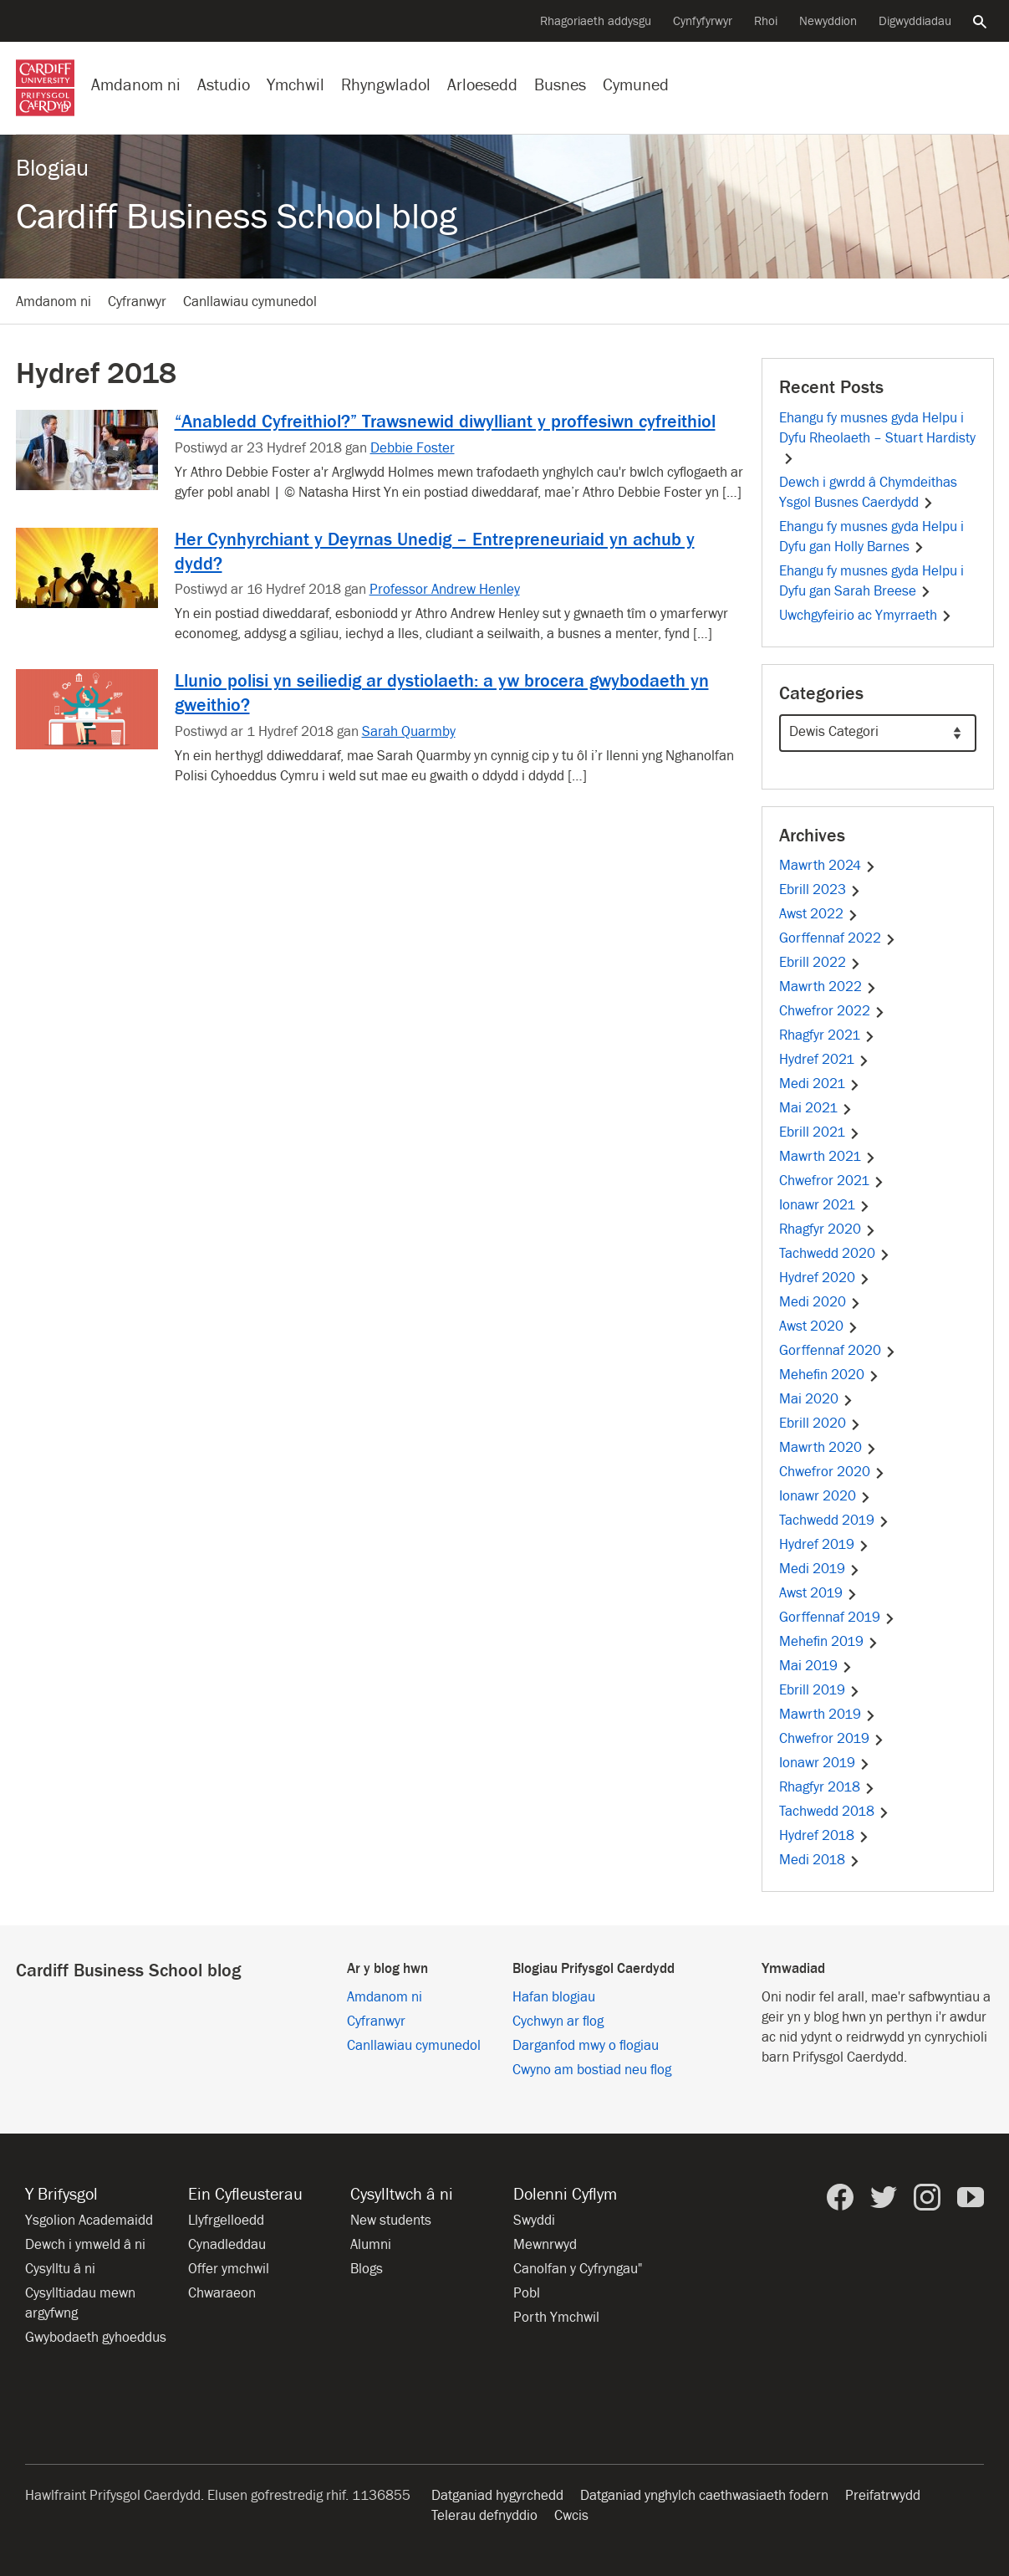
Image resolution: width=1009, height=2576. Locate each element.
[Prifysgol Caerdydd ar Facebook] (840, 2197)
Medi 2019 (819, 1569)
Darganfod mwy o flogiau (585, 2045)
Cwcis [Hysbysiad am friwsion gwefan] (571, 2515)
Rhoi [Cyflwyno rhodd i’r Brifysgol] (765, 21)
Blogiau (52, 168)
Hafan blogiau (553, 1997)
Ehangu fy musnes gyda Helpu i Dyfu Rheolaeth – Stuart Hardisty (877, 437)
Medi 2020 (820, 1302)
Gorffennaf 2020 (837, 1350)
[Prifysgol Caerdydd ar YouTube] (970, 2197)
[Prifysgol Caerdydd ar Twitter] (883, 2197)
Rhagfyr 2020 (827, 1229)
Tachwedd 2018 (834, 1811)
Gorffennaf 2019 (837, 1617)
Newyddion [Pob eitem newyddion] (828, 21)
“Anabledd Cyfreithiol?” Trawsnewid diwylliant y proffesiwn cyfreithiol (445, 421)
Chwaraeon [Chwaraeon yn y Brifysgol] (222, 2293)
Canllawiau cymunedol (250, 302)
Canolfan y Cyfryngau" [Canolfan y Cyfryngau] (577, 2269)
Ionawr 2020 (825, 1496)
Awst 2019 (818, 1593)
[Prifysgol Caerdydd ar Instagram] (927, 2197)
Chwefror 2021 (831, 1181)
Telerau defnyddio (484, 2515)
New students (390, 2220)
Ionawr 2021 (824, 1205)
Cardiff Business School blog (236, 217)
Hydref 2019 (824, 1544)
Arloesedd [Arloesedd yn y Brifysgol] (482, 85)
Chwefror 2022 (832, 1011)
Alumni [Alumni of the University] (370, 2244)
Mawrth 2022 (828, 987)
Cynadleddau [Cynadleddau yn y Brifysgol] (227, 2244)
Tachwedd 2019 (834, 1520)
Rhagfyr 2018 (827, 1787)
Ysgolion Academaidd (89, 2220)
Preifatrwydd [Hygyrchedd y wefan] (882, 2495)
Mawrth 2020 (828, 1447)
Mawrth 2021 (827, 1156)
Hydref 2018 (824, 1835)
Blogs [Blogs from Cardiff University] (366, 2269)
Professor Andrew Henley (444, 589)
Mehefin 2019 (829, 1641)
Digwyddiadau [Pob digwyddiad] (915, 21)
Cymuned (636, 85)
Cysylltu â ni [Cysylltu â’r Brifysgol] (60, 2269)
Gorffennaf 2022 (837, 938)
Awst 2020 (819, 1326)
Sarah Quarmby (409, 731)
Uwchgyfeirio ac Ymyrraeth (865, 615)
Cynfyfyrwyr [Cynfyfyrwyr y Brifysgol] (702, 21)
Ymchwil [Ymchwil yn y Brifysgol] (295, 85)
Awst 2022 (819, 914)
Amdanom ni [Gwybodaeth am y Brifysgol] (136, 85)
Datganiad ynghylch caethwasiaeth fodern (704, 2495)
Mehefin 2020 (829, 1375)
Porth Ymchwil (556, 2317)
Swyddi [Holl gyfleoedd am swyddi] (534, 2220)
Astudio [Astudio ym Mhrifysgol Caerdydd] (223, 85)
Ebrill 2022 (820, 962)
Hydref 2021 (824, 1059)
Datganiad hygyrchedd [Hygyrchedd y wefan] (497, 2495)
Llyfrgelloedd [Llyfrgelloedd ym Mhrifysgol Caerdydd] (226, 2220)
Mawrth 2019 (827, 1714)
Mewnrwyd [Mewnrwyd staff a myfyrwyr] (545, 2244)
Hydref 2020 (824, 1278)
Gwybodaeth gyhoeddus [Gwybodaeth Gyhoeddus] (95, 2337)
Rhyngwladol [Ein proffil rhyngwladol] (386, 85)
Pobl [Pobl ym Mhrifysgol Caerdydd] (526, 2293)
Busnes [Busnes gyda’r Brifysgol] (560, 85)
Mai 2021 (816, 1108)
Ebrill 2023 (820, 890)
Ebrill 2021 (819, 1132)
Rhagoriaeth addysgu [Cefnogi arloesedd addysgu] (595, 21)
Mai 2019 (816, 1666)
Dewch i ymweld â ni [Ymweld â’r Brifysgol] (85, 2244)
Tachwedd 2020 (834, 1253)
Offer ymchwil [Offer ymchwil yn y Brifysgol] (228, 2269)
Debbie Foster (412, 448)
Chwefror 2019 (831, 1738)
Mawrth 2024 (827, 865)
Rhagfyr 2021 (827, 1035)
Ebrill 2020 (820, 1423)
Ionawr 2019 (824, 1763)
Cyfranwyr (137, 302)
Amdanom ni (53, 302)
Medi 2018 (819, 1860)
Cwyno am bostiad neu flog (591, 2070)
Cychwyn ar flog (558, 2021)
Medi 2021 (819, 1084)
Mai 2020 (816, 1399)
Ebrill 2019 (819, 1690)
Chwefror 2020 (832, 1472)
